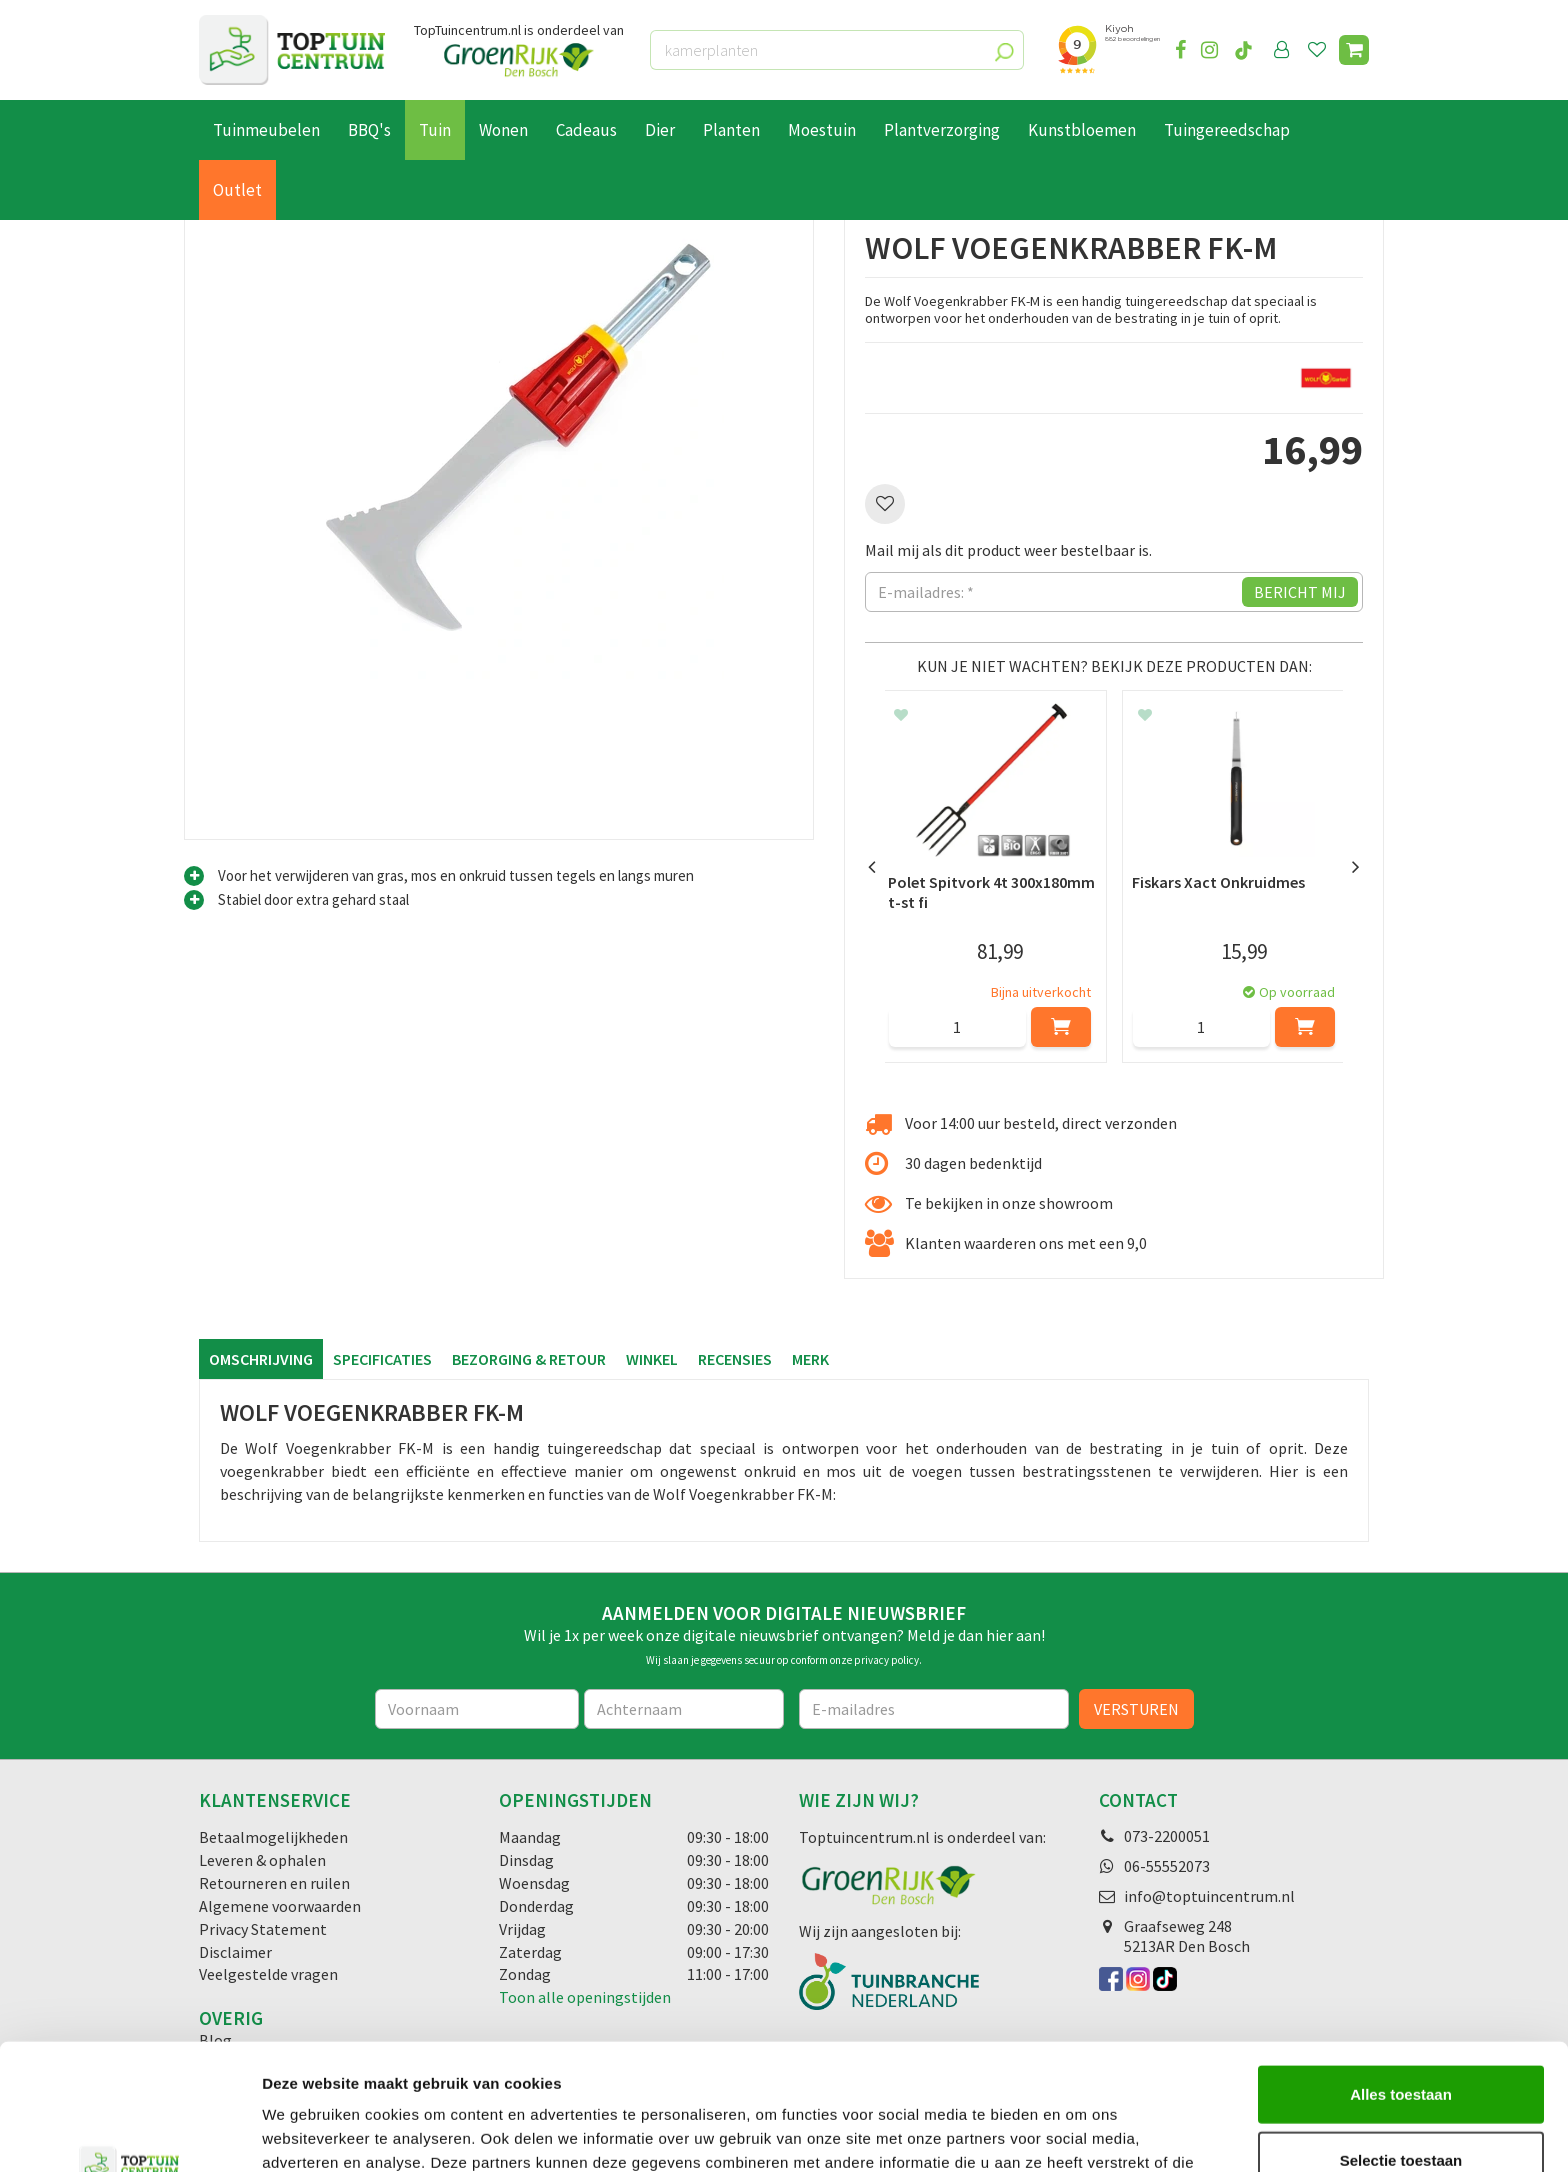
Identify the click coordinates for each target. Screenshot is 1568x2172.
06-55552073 (1167, 1866)
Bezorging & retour (529, 1359)
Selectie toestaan (1401, 2041)
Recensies (735, 1359)
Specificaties (382, 1359)
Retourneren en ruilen (274, 1883)
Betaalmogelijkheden (273, 1837)
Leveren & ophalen (262, 1860)
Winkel (652, 1359)
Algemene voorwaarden (280, 1906)
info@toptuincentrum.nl (1209, 1896)
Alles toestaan (1401, 1975)
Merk (810, 1359)
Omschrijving (261, 1359)
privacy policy (886, 1660)
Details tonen (1080, 2132)
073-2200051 (1167, 1836)
